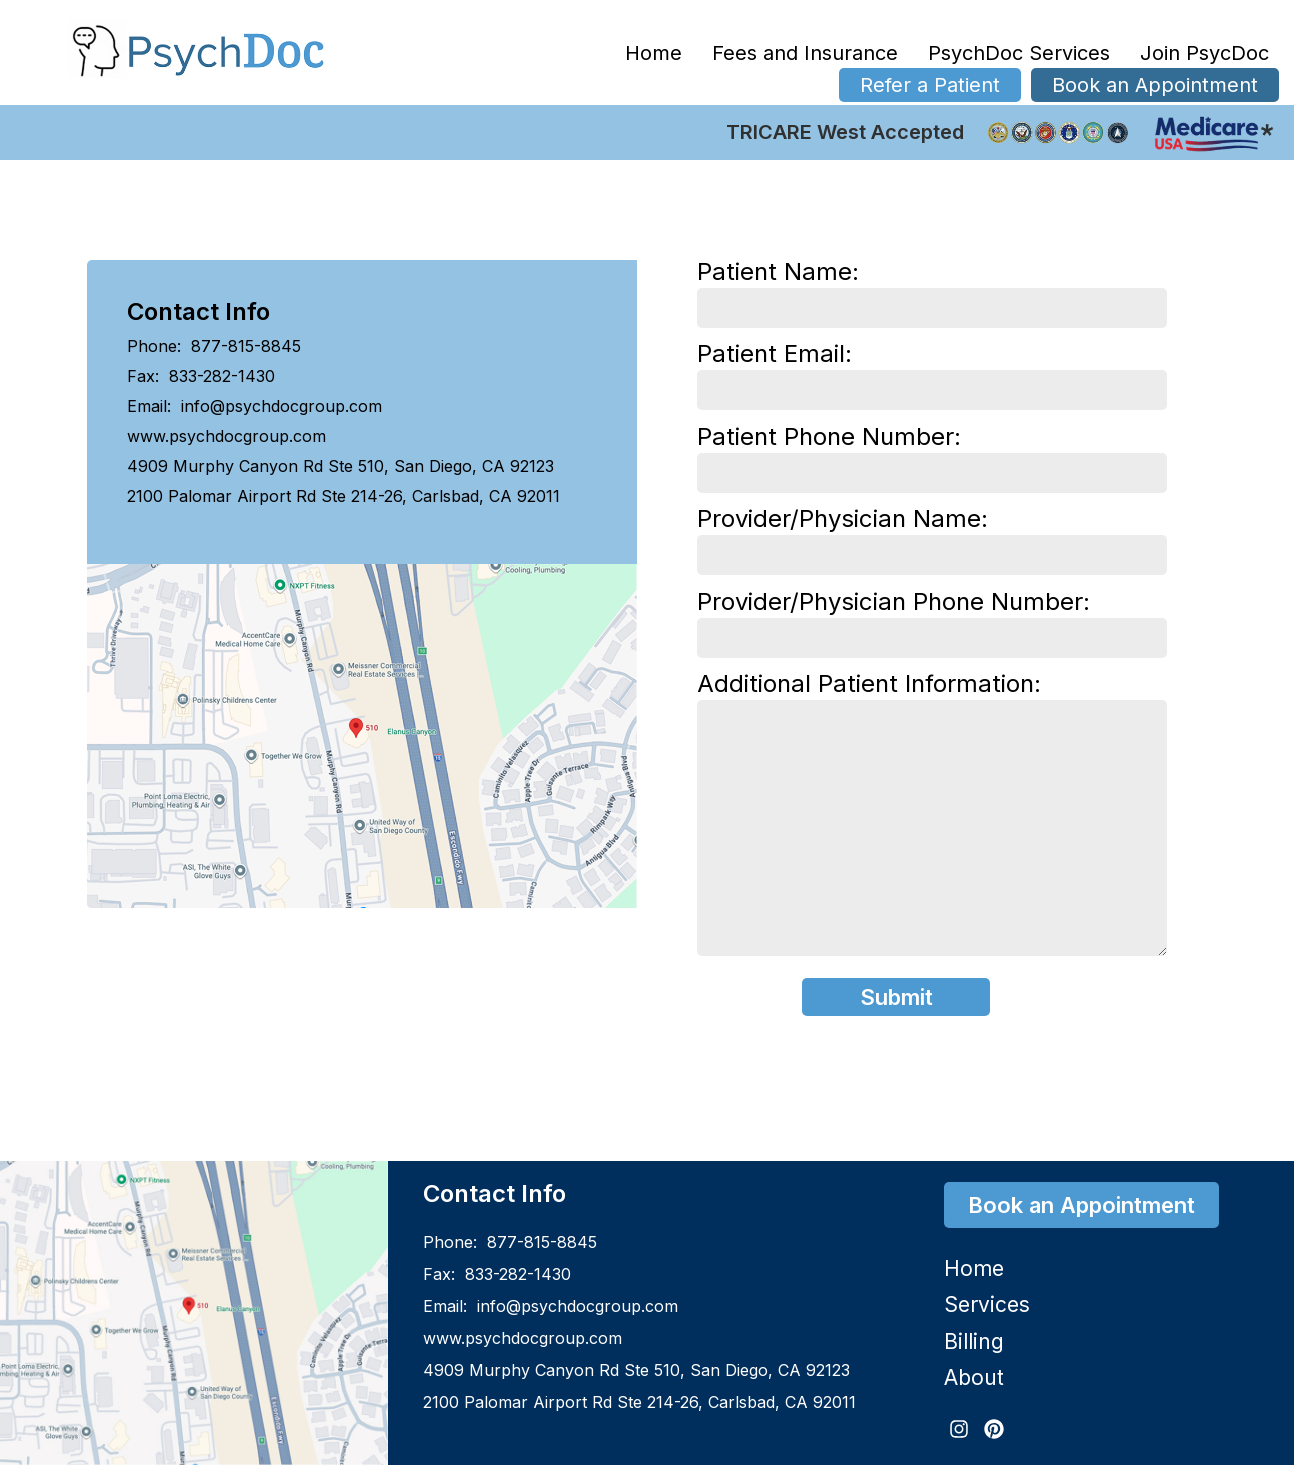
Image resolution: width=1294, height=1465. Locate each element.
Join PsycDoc (1204, 53)
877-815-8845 (243, 346)
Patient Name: (932, 290)
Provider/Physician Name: (932, 537)
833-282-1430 (219, 376)
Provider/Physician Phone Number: (932, 620)
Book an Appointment (1155, 85)
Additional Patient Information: (932, 816)
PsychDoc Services (1019, 53)
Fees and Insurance (805, 53)
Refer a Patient (930, 85)
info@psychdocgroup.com (279, 406)
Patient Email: (932, 372)
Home (653, 53)
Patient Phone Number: (932, 455)
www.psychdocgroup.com (226, 436)
